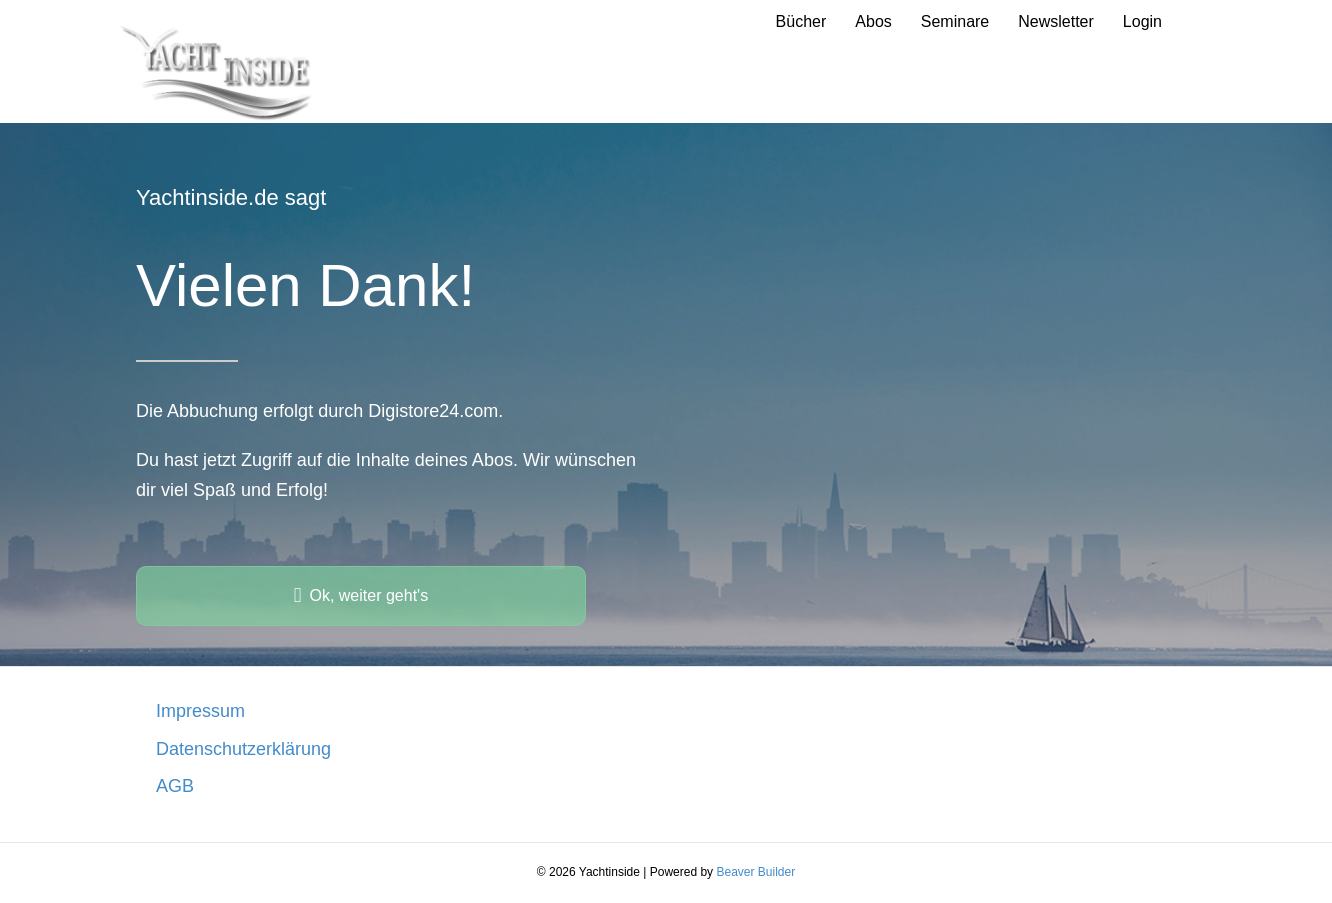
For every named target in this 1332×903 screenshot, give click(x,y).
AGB (175, 786)
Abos (873, 21)
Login (1142, 21)
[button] (361, 596)
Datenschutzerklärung (243, 749)
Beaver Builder (755, 872)
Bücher (801, 21)
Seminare (955, 21)
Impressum (200, 711)
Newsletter (1056, 21)
